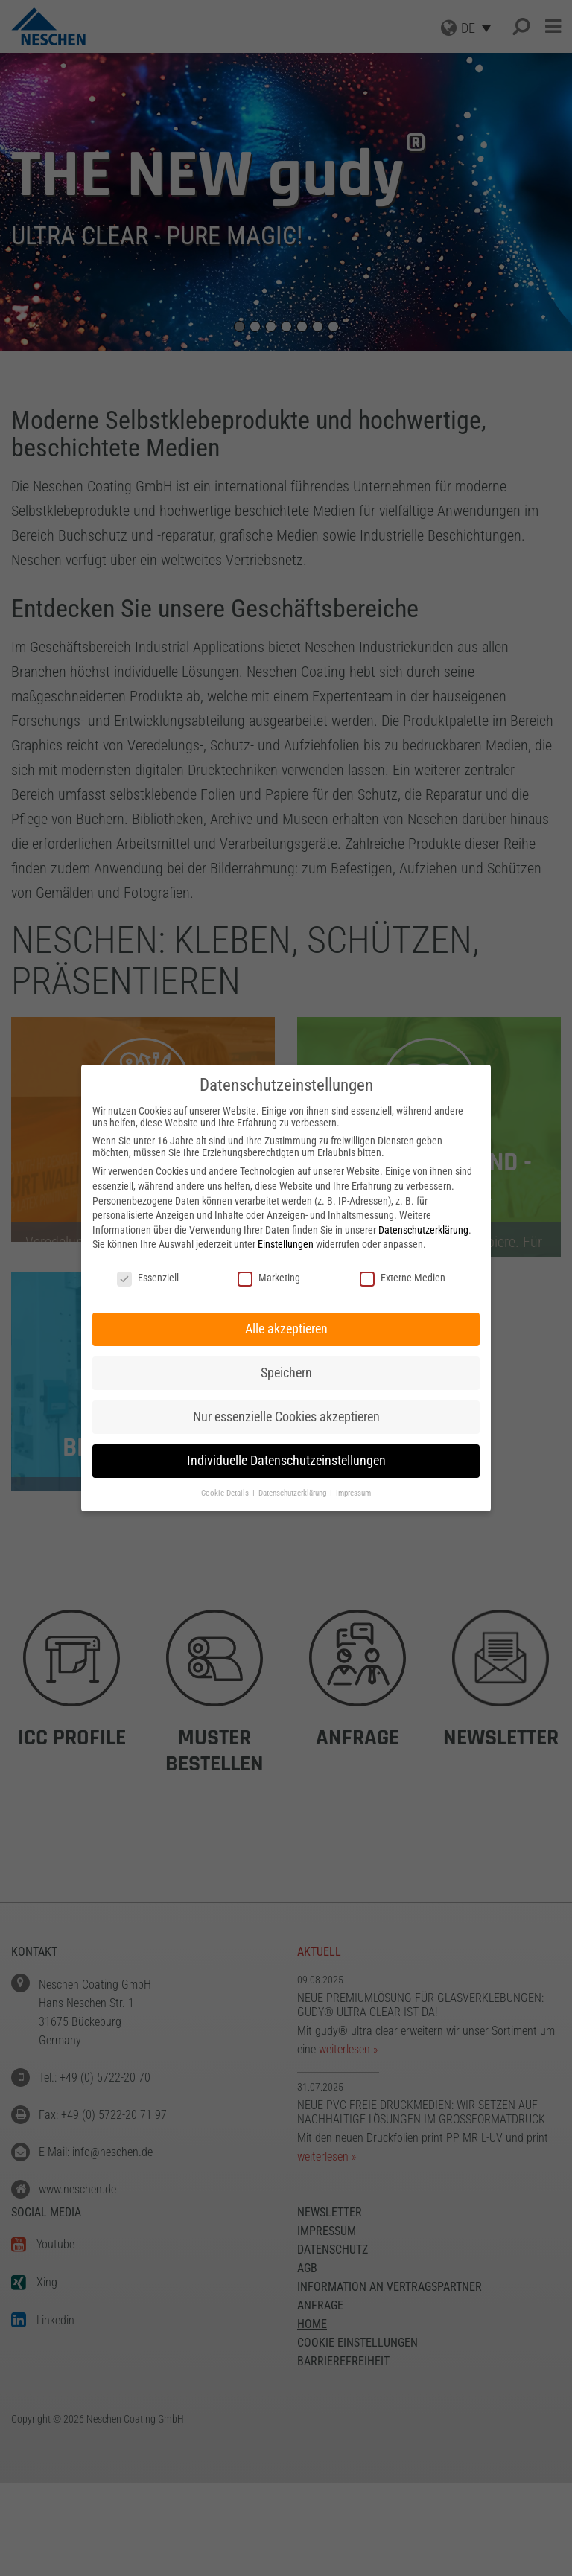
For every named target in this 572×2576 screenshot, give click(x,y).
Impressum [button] (353, 1493)
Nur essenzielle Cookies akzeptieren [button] (286, 1416)
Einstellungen (286, 1244)
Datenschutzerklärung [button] (293, 1493)
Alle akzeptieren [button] (286, 1329)
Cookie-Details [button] (226, 1493)
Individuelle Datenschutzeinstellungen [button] (286, 1460)
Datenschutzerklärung (423, 1230)
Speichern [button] (286, 1372)
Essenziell (148, 1278)
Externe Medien (402, 1278)
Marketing (269, 1278)
